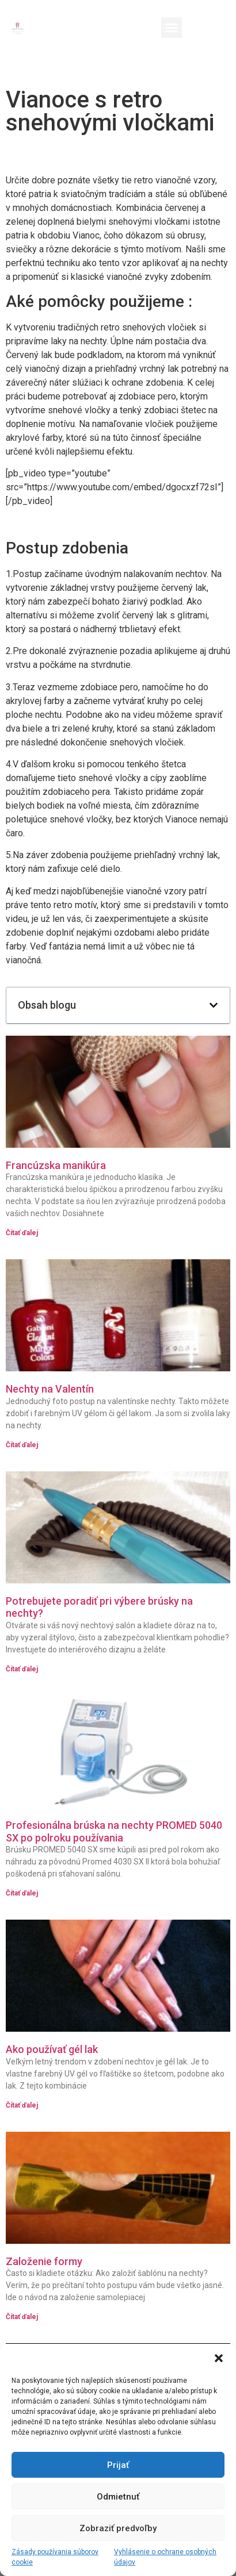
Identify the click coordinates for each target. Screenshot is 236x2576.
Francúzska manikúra (56, 1165)
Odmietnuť (118, 2497)
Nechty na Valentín (50, 1389)
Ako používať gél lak (52, 2049)
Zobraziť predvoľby (118, 2528)
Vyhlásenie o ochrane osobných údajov (165, 2557)
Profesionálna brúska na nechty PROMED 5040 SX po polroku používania (114, 1831)
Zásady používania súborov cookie (55, 2557)
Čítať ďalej (22, 1233)
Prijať (118, 2465)
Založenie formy (44, 2261)
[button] (218, 2358)
